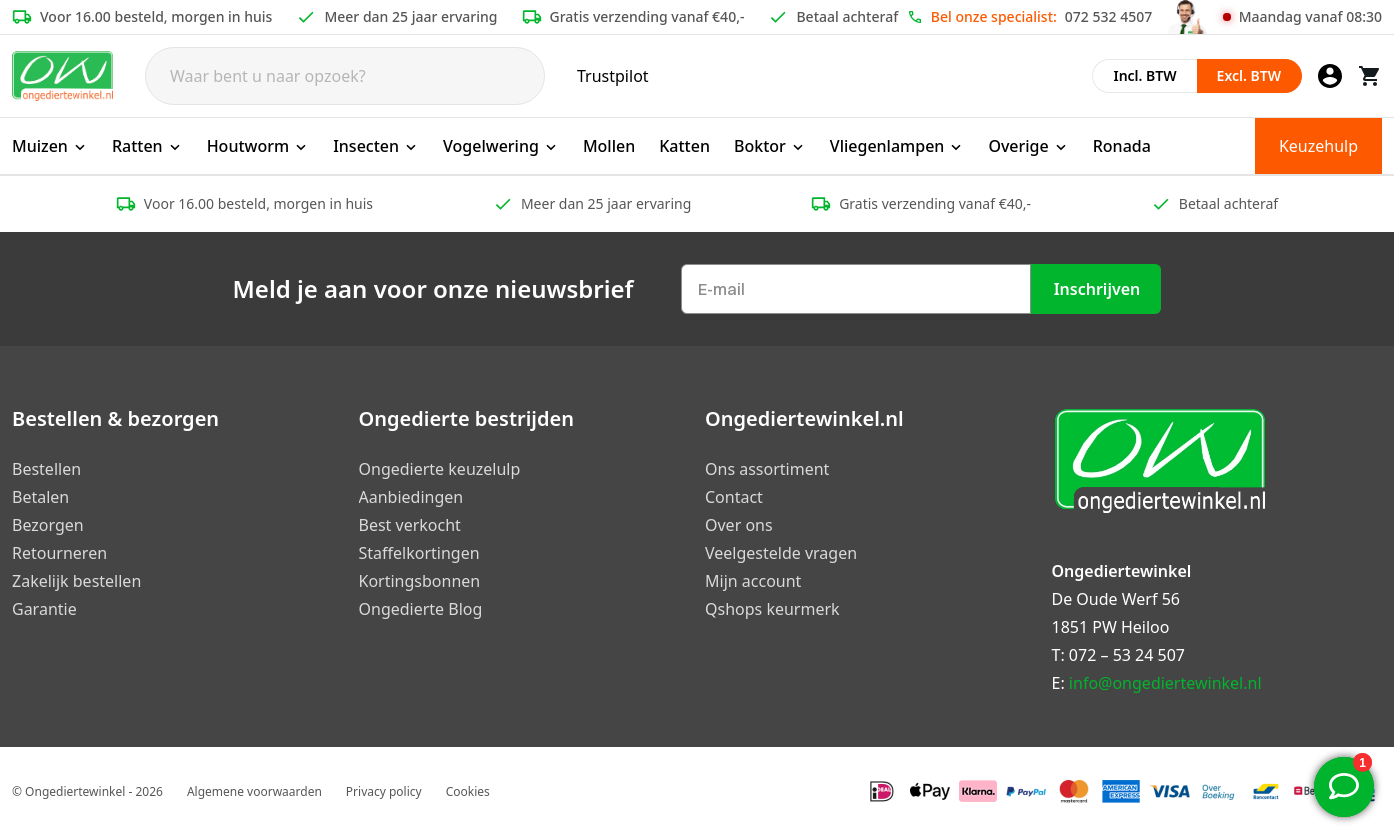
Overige (1028, 146)
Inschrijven (1097, 289)
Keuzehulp (1318, 146)
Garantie (44, 609)
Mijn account (753, 581)
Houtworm (258, 146)
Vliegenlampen (897, 146)
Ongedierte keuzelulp (440, 469)
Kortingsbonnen (420, 581)
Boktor (770, 146)
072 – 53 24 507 (1127, 655)
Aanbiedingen (411, 497)
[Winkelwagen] (1370, 76)
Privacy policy (384, 791)
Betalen (40, 497)
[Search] (345, 76)
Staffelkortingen (419, 553)
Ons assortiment (767, 469)
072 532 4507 (1108, 16)
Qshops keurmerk (772, 609)
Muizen (50, 146)
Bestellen (46, 469)
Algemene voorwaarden (254, 791)
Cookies (468, 791)
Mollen (609, 146)
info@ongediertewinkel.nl (1165, 683)
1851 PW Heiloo (1111, 627)
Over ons (739, 525)
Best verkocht (410, 525)
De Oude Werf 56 (1116, 599)
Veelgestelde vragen (781, 553)
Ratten (147, 146)
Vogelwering (501, 146)
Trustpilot (613, 76)
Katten (684, 146)
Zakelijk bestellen (76, 581)
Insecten (376, 146)
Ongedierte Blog (421, 609)
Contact (734, 497)
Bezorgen (48, 525)
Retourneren (59, 553)
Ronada (1122, 146)
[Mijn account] (1330, 76)
